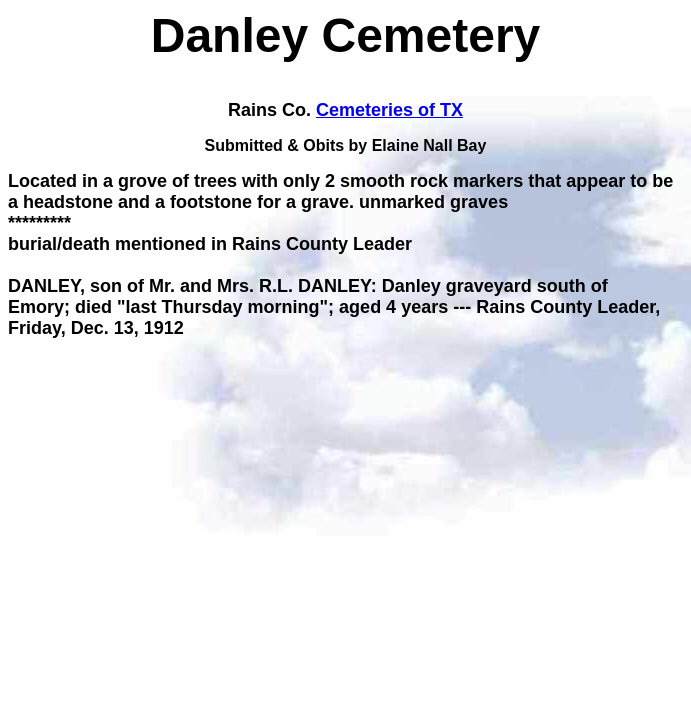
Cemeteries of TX (389, 110)
